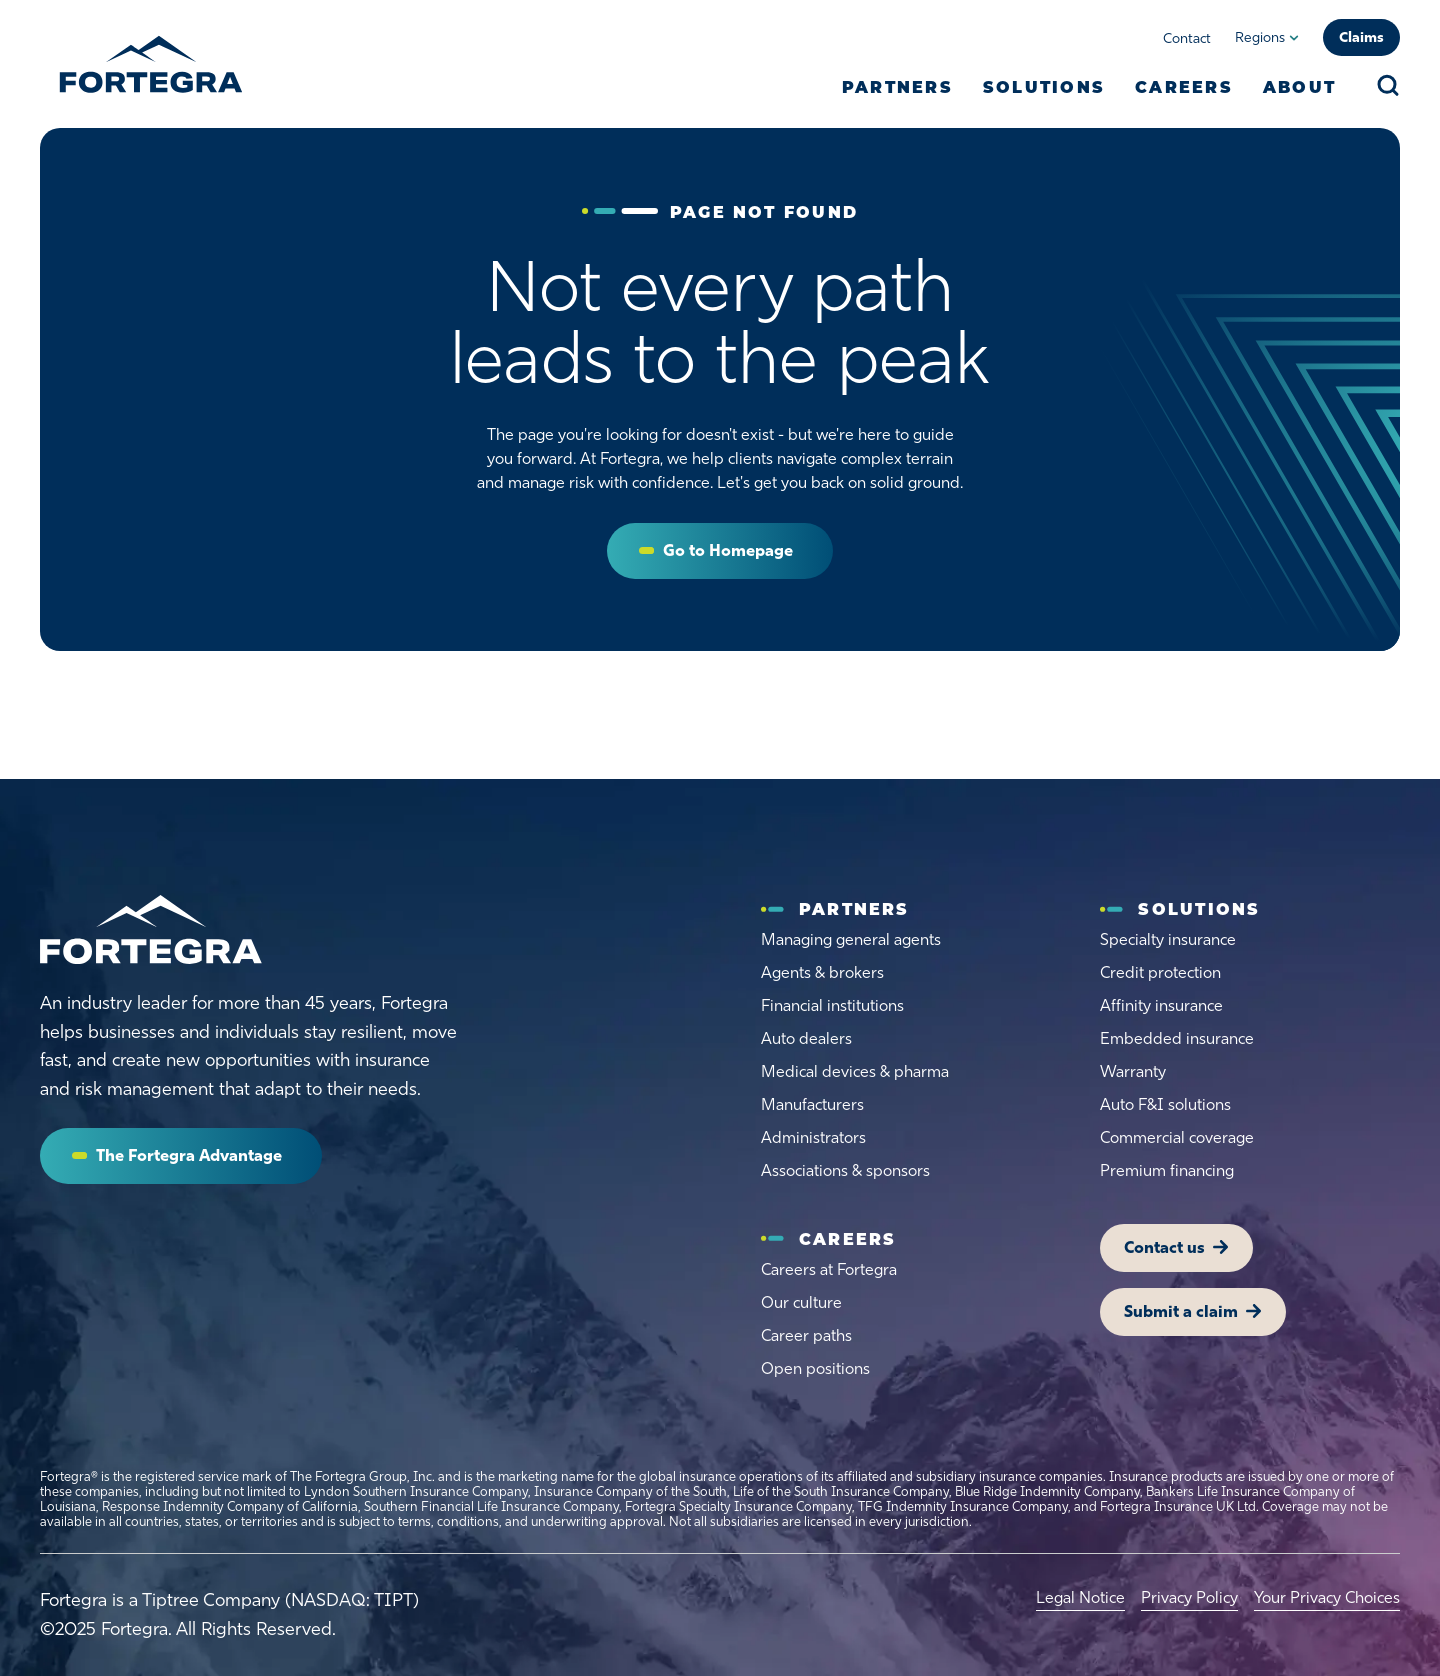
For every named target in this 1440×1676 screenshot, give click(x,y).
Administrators (813, 1137)
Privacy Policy (1189, 1597)
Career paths (806, 1335)
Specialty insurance (1168, 939)
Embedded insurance (1177, 1038)
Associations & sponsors (845, 1170)
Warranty (1133, 1071)
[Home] (151, 930)
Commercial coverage (1177, 1137)
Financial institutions (832, 1005)
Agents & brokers (822, 972)
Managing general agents (851, 939)
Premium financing (1167, 1170)
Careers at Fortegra (829, 1269)
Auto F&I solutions (1165, 1104)
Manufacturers (812, 1104)
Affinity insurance (1161, 1005)
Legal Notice (1080, 1597)
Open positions (815, 1368)
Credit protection (1160, 972)
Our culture (801, 1302)
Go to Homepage (728, 550)
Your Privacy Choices (1327, 1597)
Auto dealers (806, 1038)
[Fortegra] (151, 64)
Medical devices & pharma (855, 1071)
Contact (1187, 38)
